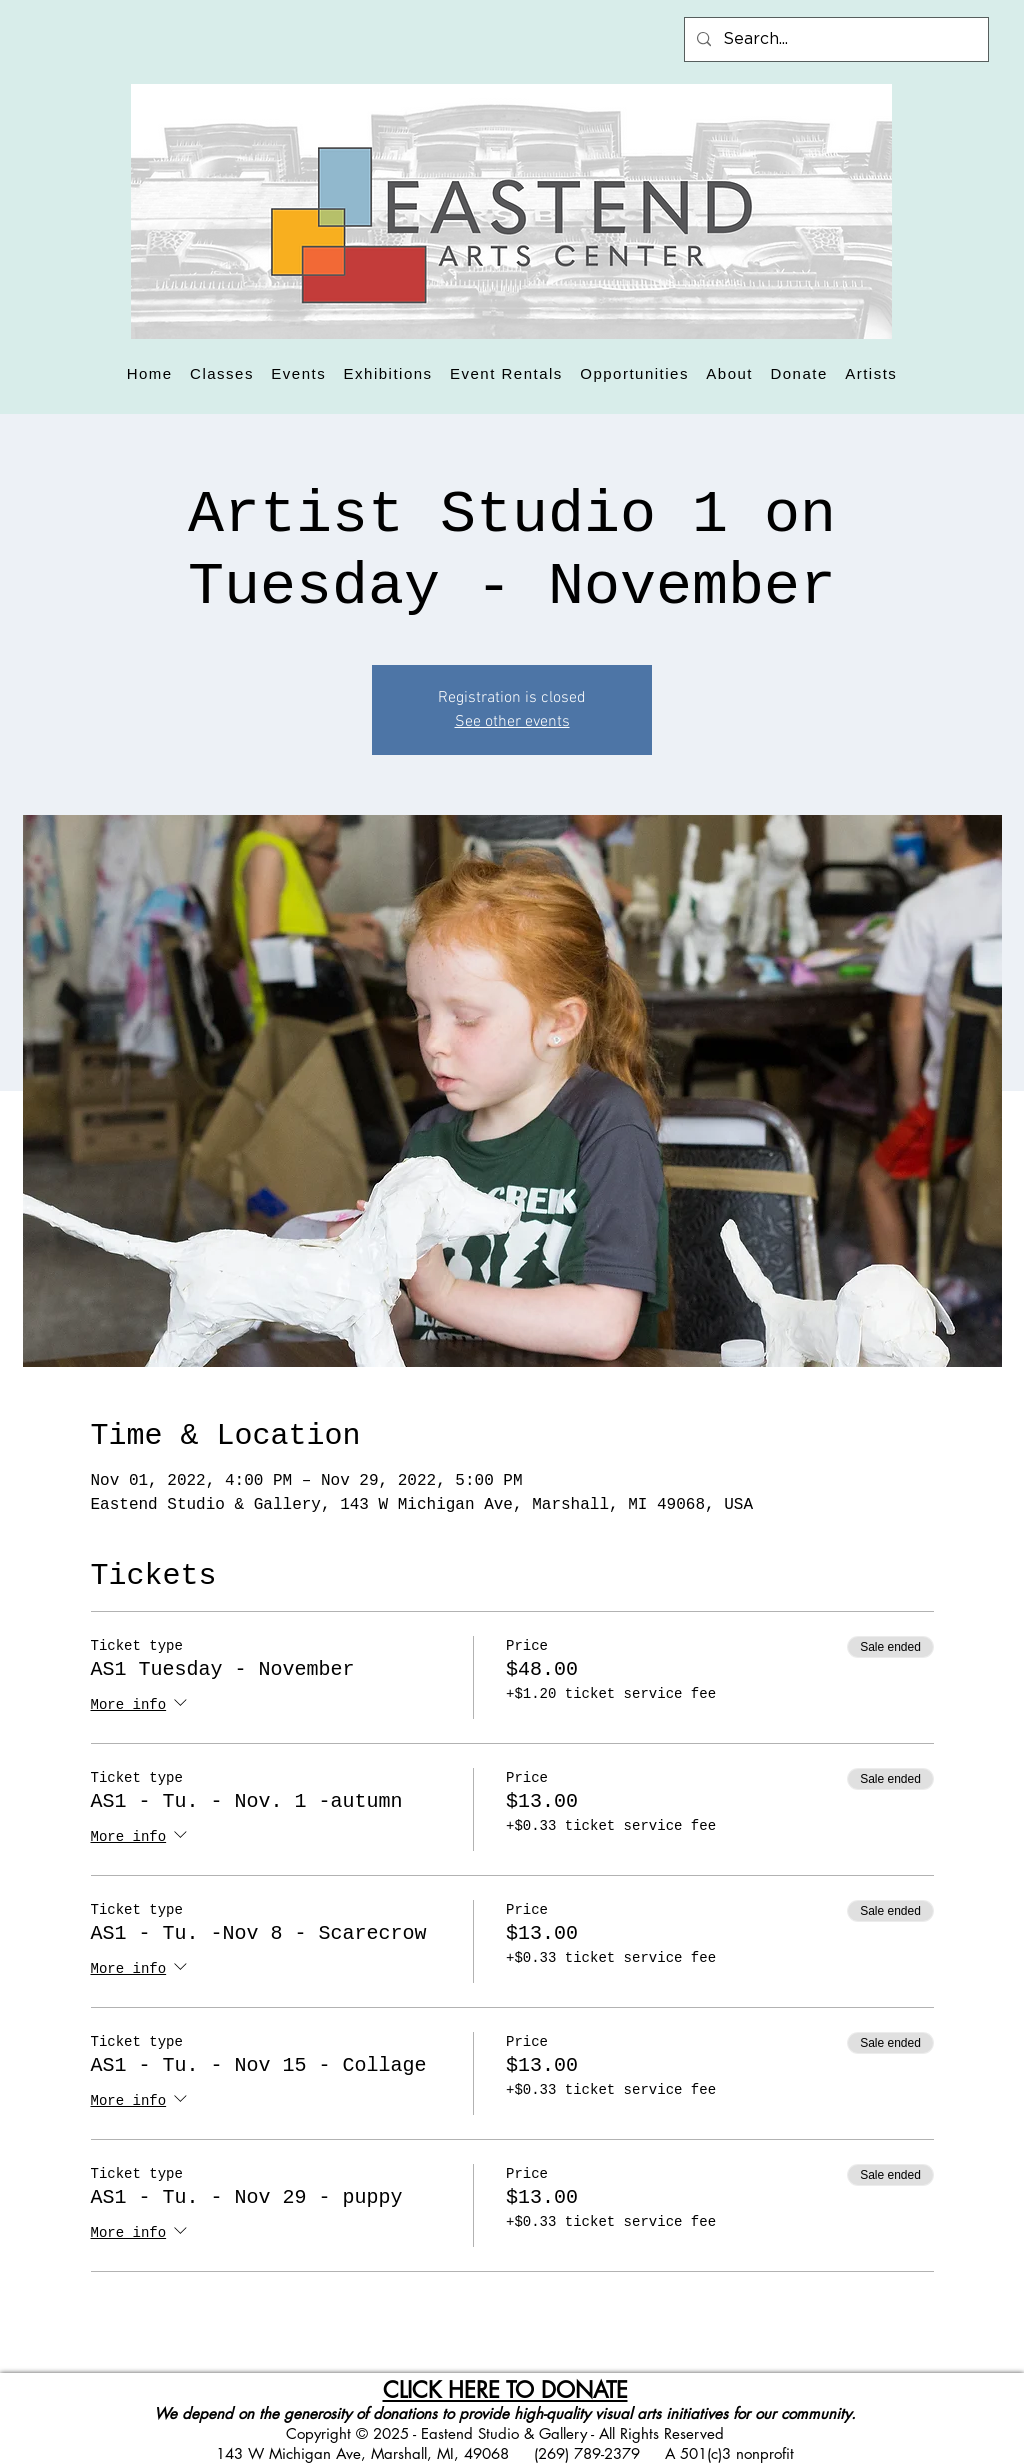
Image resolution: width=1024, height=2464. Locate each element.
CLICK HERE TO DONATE (505, 2390)
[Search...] (834, 39)
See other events (512, 722)
